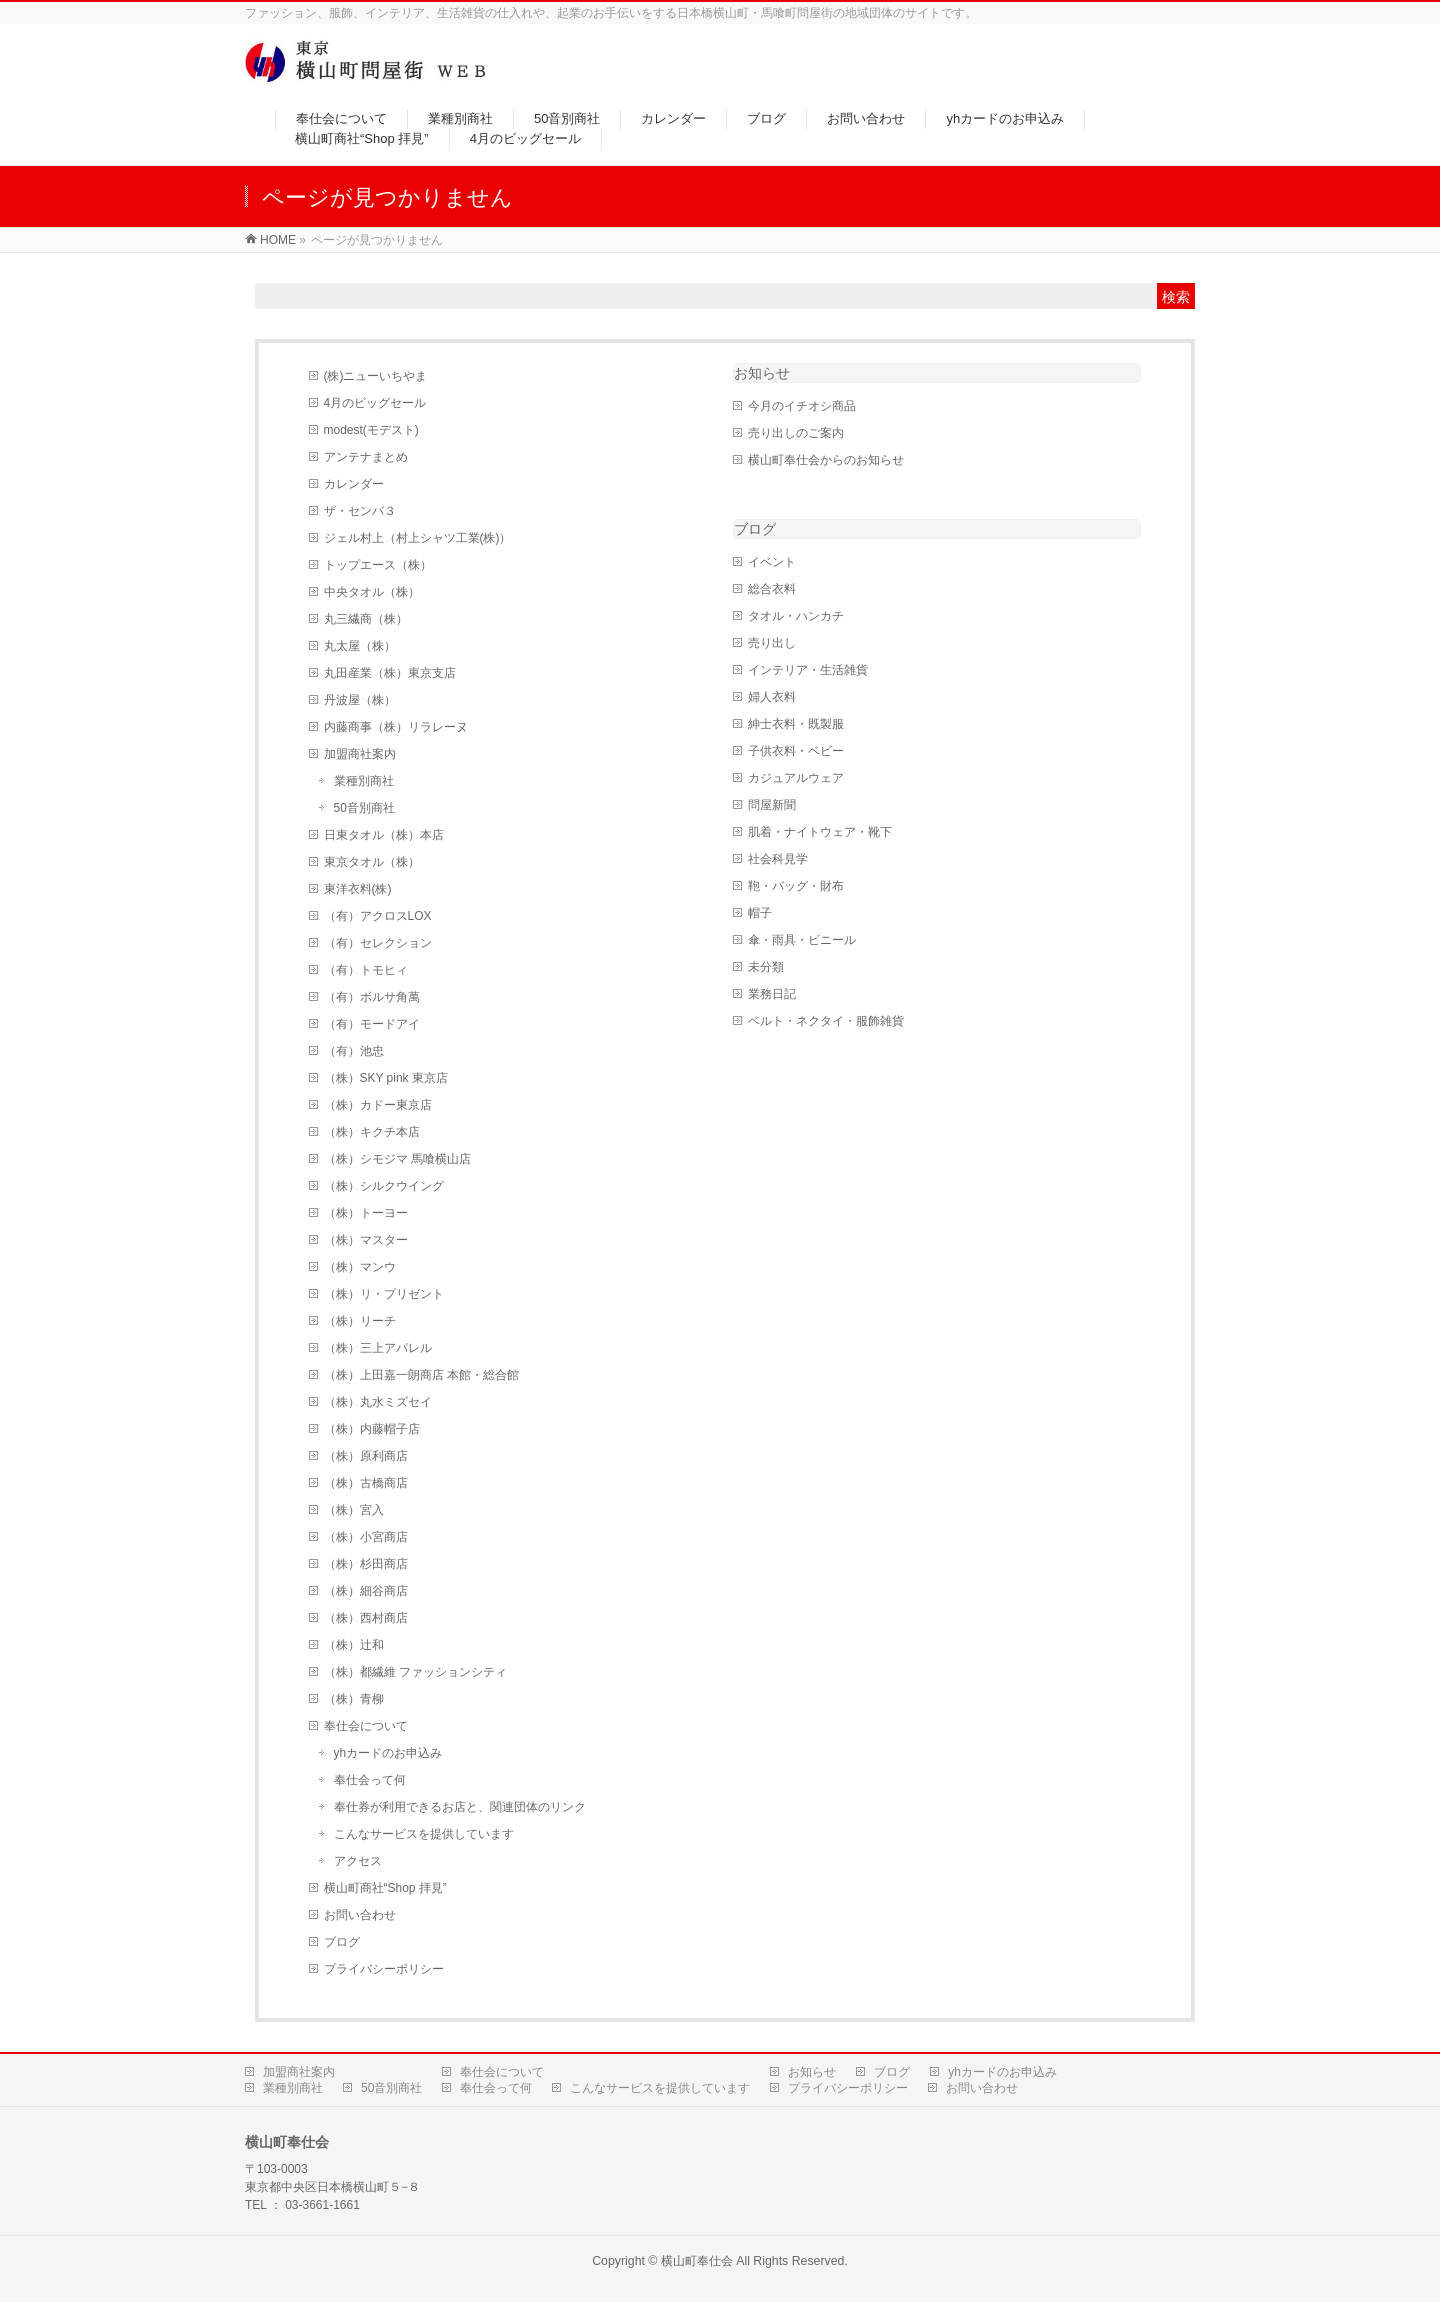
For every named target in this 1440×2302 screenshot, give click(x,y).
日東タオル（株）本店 (384, 835)
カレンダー (354, 484)
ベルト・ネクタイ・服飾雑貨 (826, 1021)
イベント (772, 562)
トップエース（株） (378, 565)
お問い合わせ (360, 1915)
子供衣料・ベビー (796, 751)
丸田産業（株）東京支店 (390, 673)
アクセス (358, 1861)
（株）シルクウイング (384, 1186)
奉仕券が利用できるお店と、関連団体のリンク (460, 1807)
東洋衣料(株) (358, 889)
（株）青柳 (366, 1699)
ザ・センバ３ (360, 511)
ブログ (342, 1942)
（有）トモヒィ (366, 970)
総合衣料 (772, 589)
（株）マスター (366, 1240)
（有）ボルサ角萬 (372, 997)
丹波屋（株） (360, 700)
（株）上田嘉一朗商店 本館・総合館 (421, 1375)
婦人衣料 (772, 697)
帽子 (760, 913)
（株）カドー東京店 (378, 1105)
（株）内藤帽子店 (372, 1429)
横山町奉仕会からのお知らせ (826, 460)
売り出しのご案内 (796, 433)
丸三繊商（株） (366, 619)
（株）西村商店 (366, 1618)
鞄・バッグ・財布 (796, 886)
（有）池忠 (354, 1051)
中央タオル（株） (372, 592)
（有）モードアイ (372, 1024)
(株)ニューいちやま (376, 376)
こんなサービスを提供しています (424, 1834)
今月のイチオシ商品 (802, 406)
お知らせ (762, 373)
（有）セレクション (378, 943)
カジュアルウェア (796, 778)
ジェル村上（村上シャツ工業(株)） (418, 538)
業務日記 (772, 994)
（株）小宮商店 (366, 1537)
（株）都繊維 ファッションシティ (415, 1672)
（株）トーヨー (366, 1213)
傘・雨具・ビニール (802, 940)
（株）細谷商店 (366, 1591)
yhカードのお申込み (388, 1753)
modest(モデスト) (371, 430)
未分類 (766, 967)
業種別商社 (364, 781)
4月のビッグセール (375, 403)
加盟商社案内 (360, 754)
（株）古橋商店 (366, 1483)
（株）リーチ (360, 1321)
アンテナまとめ (366, 457)
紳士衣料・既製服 (796, 724)
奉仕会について (366, 1726)
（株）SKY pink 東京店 (386, 1078)
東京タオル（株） (372, 862)
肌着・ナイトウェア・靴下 (820, 832)
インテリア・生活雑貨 (808, 670)
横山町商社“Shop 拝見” (385, 1888)
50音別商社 (364, 808)
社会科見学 (778, 859)
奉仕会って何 (370, 1780)
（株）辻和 (354, 1645)
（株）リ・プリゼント (384, 1294)
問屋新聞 (772, 805)
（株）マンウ (360, 1267)
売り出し (772, 643)
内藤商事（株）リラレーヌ (396, 727)
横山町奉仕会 (697, 2261)
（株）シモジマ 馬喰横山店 (397, 1159)
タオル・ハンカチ (796, 616)
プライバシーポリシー (384, 1969)
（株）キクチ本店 (372, 1132)
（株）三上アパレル (378, 1348)
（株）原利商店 (366, 1456)
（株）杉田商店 (366, 1564)
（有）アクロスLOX (378, 916)
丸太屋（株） (360, 646)
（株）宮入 (354, 1510)
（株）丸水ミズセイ (378, 1402)
